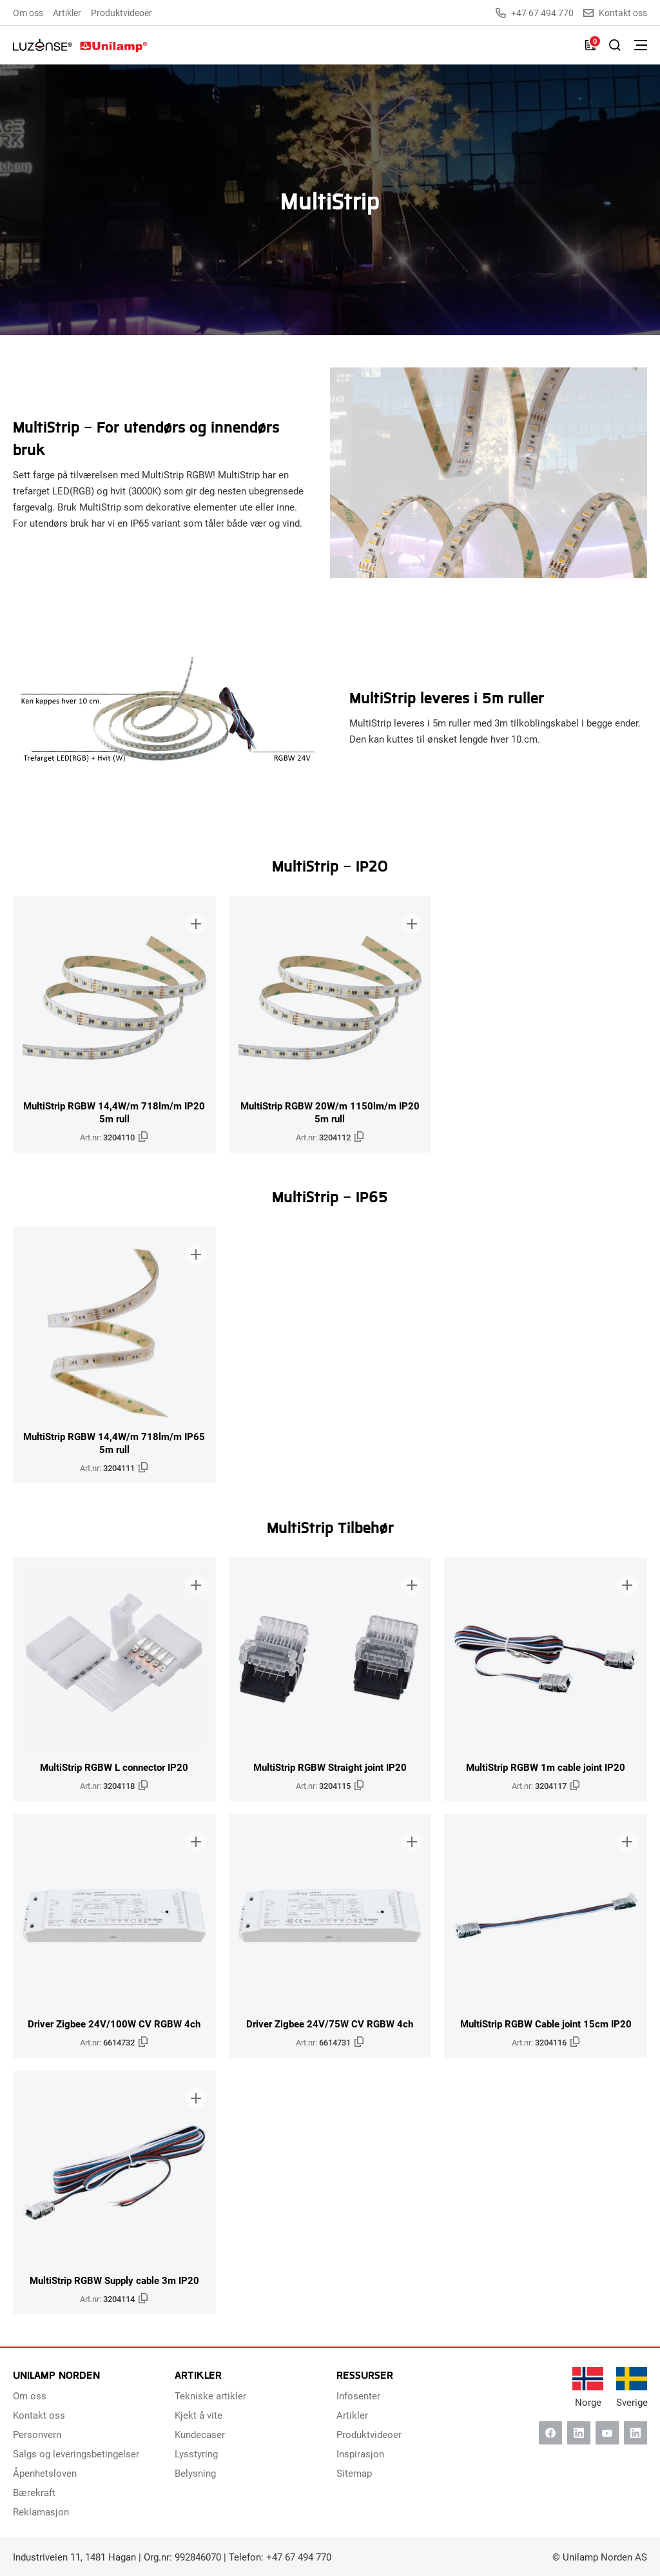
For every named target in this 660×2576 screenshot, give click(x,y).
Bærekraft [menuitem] (34, 2492)
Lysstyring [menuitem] (196, 2453)
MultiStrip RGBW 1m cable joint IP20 (545, 1767)
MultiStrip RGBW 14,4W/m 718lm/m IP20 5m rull (114, 1112)
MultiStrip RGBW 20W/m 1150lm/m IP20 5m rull (330, 1112)
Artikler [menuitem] (67, 12)
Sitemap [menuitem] (354, 2472)
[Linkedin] (578, 2432)
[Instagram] (635, 2432)
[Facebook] (550, 2432)
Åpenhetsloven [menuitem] (45, 2472)
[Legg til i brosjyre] (194, 917)
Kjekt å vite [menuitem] (198, 2414)
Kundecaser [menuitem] (200, 2434)
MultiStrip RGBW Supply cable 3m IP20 (114, 2280)
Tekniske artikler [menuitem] (210, 2395)
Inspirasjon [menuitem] (360, 2453)
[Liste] (590, 45)
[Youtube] (607, 2432)
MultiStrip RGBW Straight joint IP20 (330, 1767)
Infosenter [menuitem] (358, 2395)
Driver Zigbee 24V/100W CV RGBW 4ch (114, 2023)
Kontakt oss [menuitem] (39, 2414)
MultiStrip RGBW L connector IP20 (114, 1767)
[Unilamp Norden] (80, 45)
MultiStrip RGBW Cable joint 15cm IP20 (546, 2023)
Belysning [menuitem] (195, 2472)
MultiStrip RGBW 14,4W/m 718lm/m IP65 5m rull (114, 1443)
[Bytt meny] (640, 45)
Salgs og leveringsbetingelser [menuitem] (76, 2453)
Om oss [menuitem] (28, 12)
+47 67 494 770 (535, 13)
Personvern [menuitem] (37, 2434)
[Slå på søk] (614, 45)
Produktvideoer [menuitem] (121, 12)
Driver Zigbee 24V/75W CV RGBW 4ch (329, 2023)
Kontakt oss (615, 13)
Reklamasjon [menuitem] (41, 2511)
